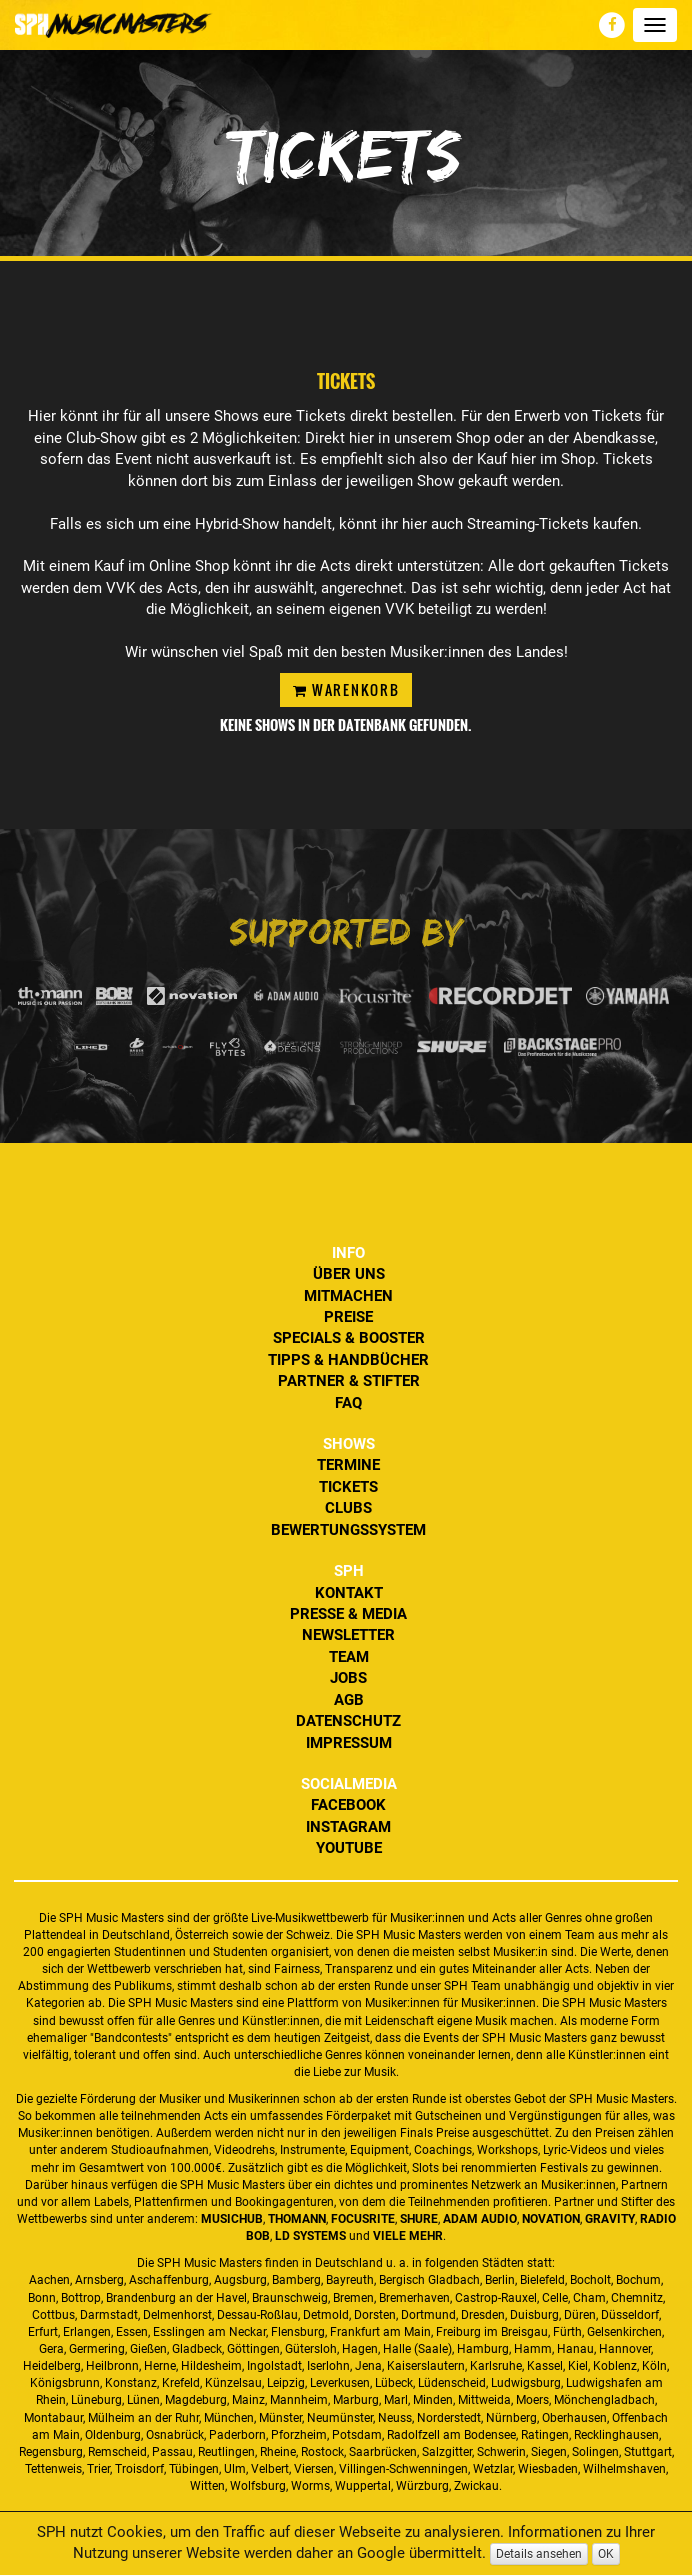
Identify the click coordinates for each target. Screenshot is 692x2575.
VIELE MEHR (408, 2236)
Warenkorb (346, 689)
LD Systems (310, 2236)
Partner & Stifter (349, 1381)
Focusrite (363, 2219)
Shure (419, 2219)
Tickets (348, 1487)
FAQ (348, 1403)
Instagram (348, 1827)
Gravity (610, 2219)
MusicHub (232, 2219)
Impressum (349, 1743)
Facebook (348, 1805)
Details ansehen (539, 2554)
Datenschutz (348, 1721)
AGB (349, 1700)
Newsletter (348, 1635)
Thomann (297, 2219)
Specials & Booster (349, 1338)
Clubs (348, 1508)
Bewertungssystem (348, 1530)
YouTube (349, 1848)
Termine (348, 1465)
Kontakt (349, 1593)
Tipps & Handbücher (348, 1360)
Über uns (349, 1274)
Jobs (348, 1678)
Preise (348, 1317)
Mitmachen (348, 1296)
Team (349, 1657)
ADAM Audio (480, 2219)
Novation (551, 2219)
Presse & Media (348, 1614)
